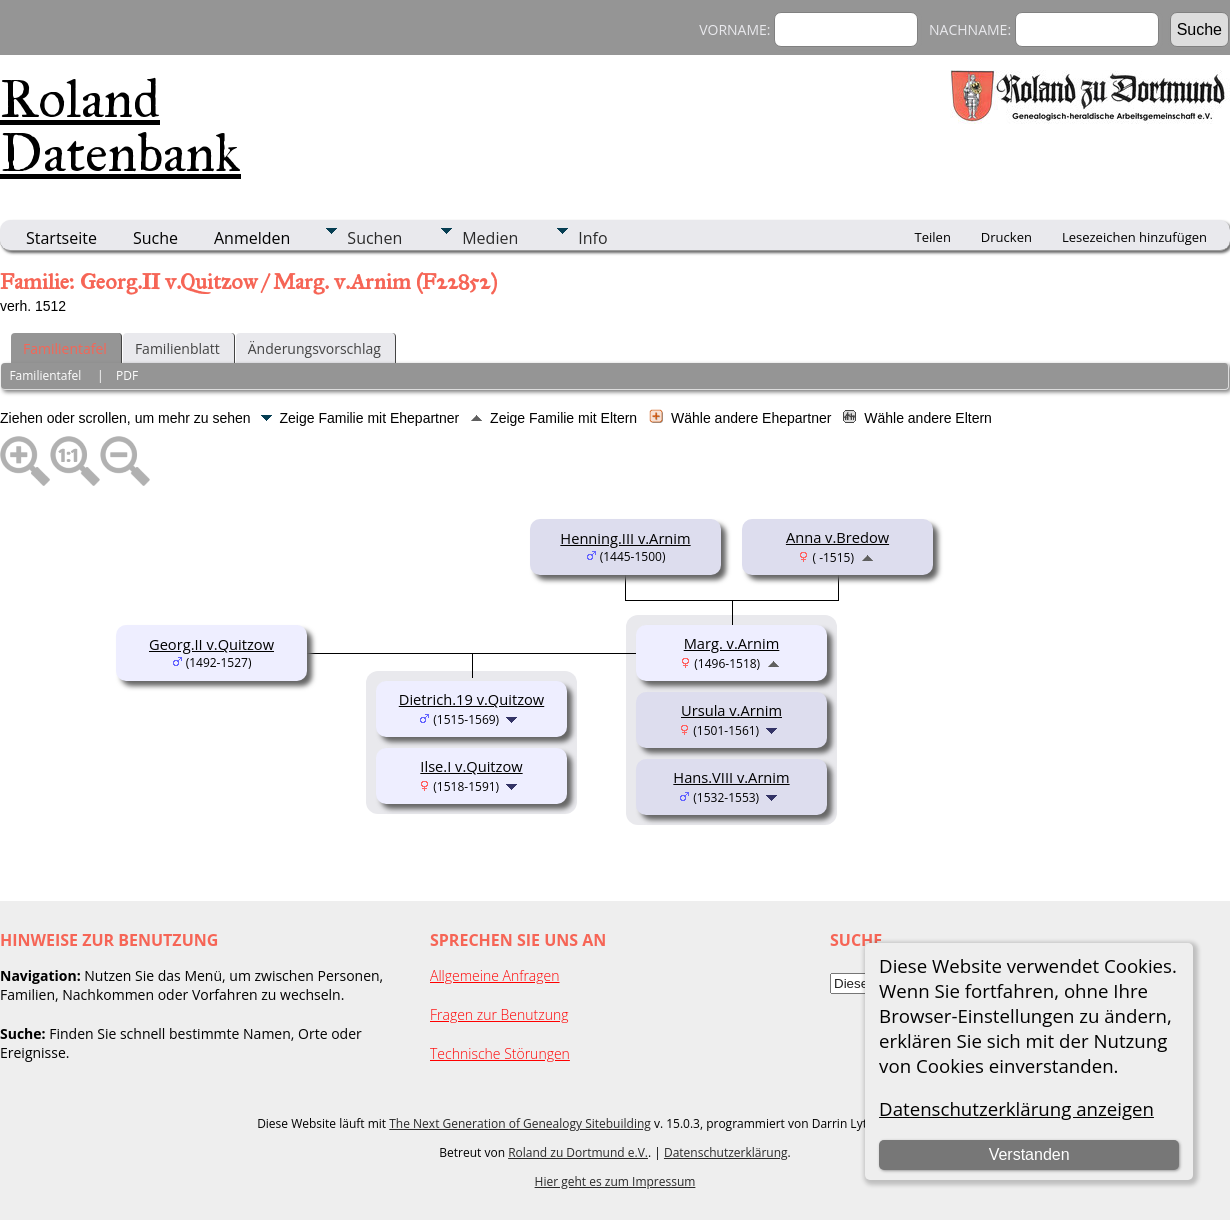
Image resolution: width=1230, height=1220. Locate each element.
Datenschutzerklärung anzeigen (1016, 1108)
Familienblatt (177, 348)
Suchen (374, 238)
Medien (490, 238)
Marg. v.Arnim (732, 643)
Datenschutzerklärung (726, 1152)
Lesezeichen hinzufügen (1134, 237)
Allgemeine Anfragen (495, 975)
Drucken (1006, 237)
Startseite (61, 238)
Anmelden (252, 238)
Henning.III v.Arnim (625, 538)
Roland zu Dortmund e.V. (578, 1152)
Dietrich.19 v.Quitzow (471, 699)
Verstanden (1029, 1154)
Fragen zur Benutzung (499, 1014)
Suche (155, 238)
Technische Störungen (500, 1053)
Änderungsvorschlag (314, 348)
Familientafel (65, 348)
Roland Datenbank (120, 126)
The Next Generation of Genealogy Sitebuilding (520, 1123)
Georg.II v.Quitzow (211, 644)
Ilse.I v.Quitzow (471, 766)
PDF (127, 375)
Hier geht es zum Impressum (615, 1181)
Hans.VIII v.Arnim (731, 777)
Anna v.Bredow (837, 537)
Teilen (933, 237)
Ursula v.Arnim (731, 710)
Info (592, 238)
